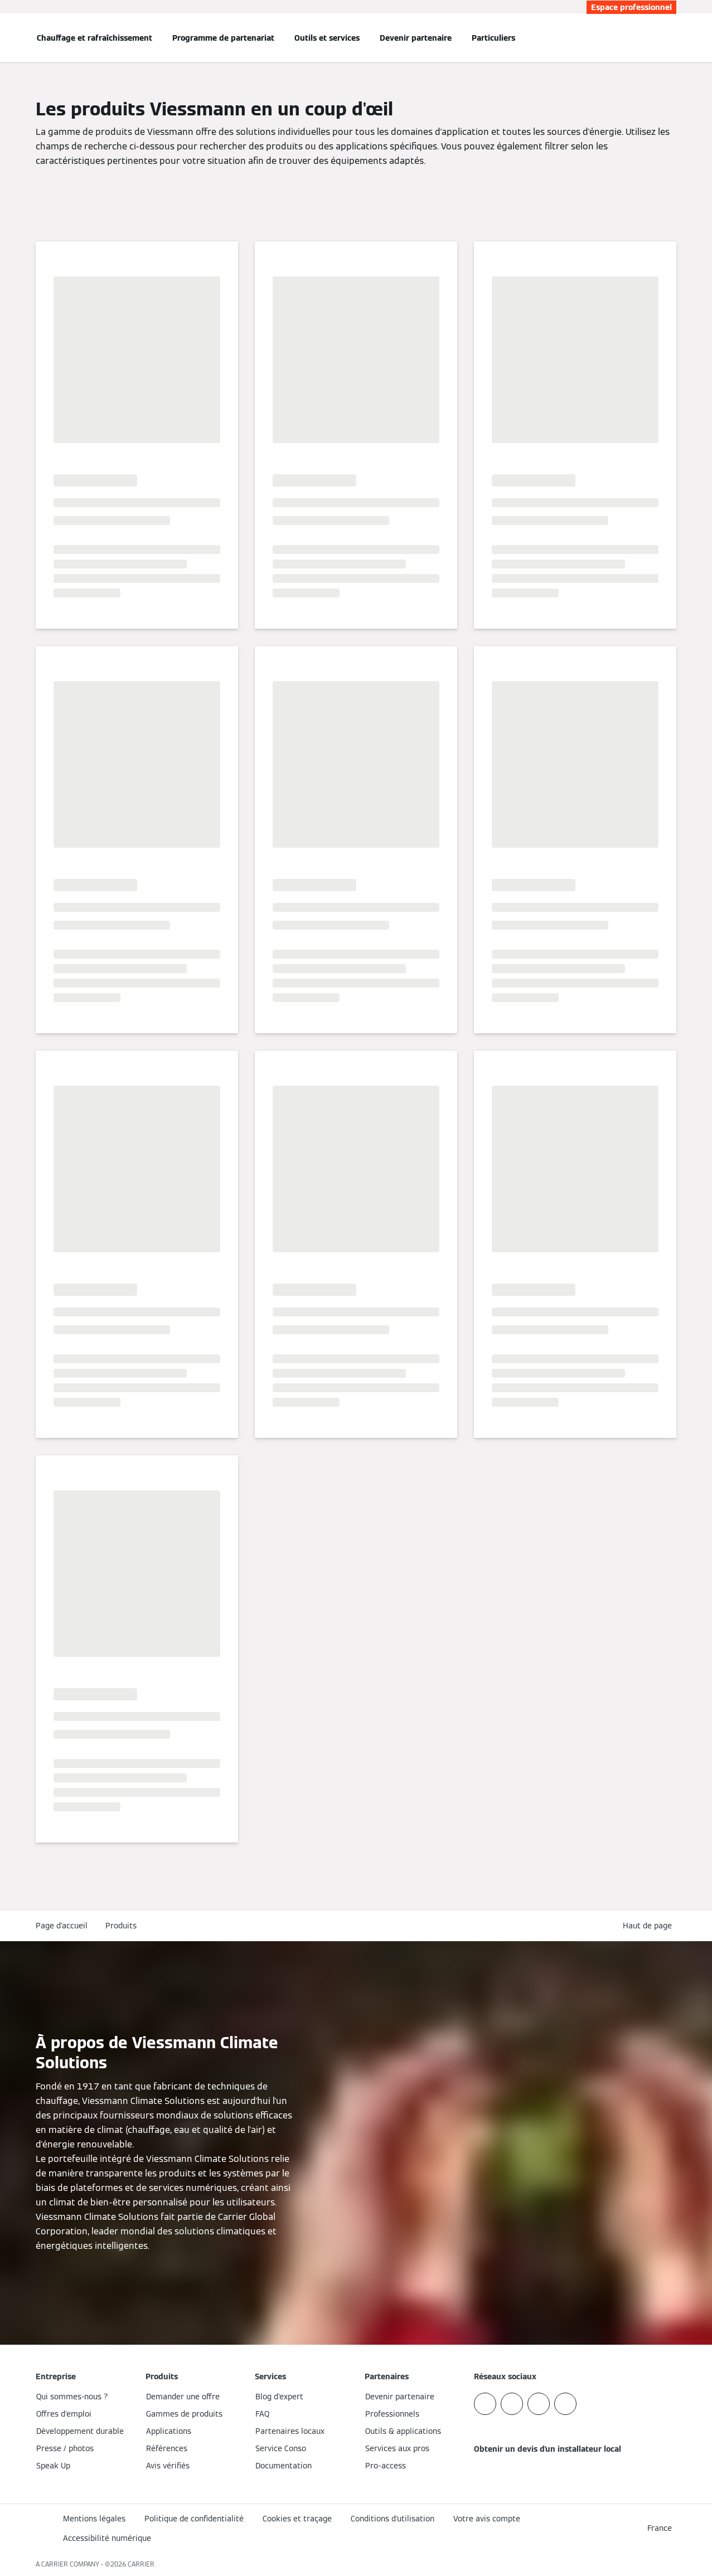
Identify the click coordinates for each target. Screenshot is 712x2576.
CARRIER (141, 2564)
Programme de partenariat (223, 38)
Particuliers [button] (493, 38)
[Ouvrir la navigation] (6, 38)
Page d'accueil (62, 1926)
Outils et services (327, 38)
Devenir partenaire (416, 38)
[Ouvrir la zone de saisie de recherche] (671, 38)
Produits (121, 1926)
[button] (649, 1926)
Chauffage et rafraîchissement (94, 38)
